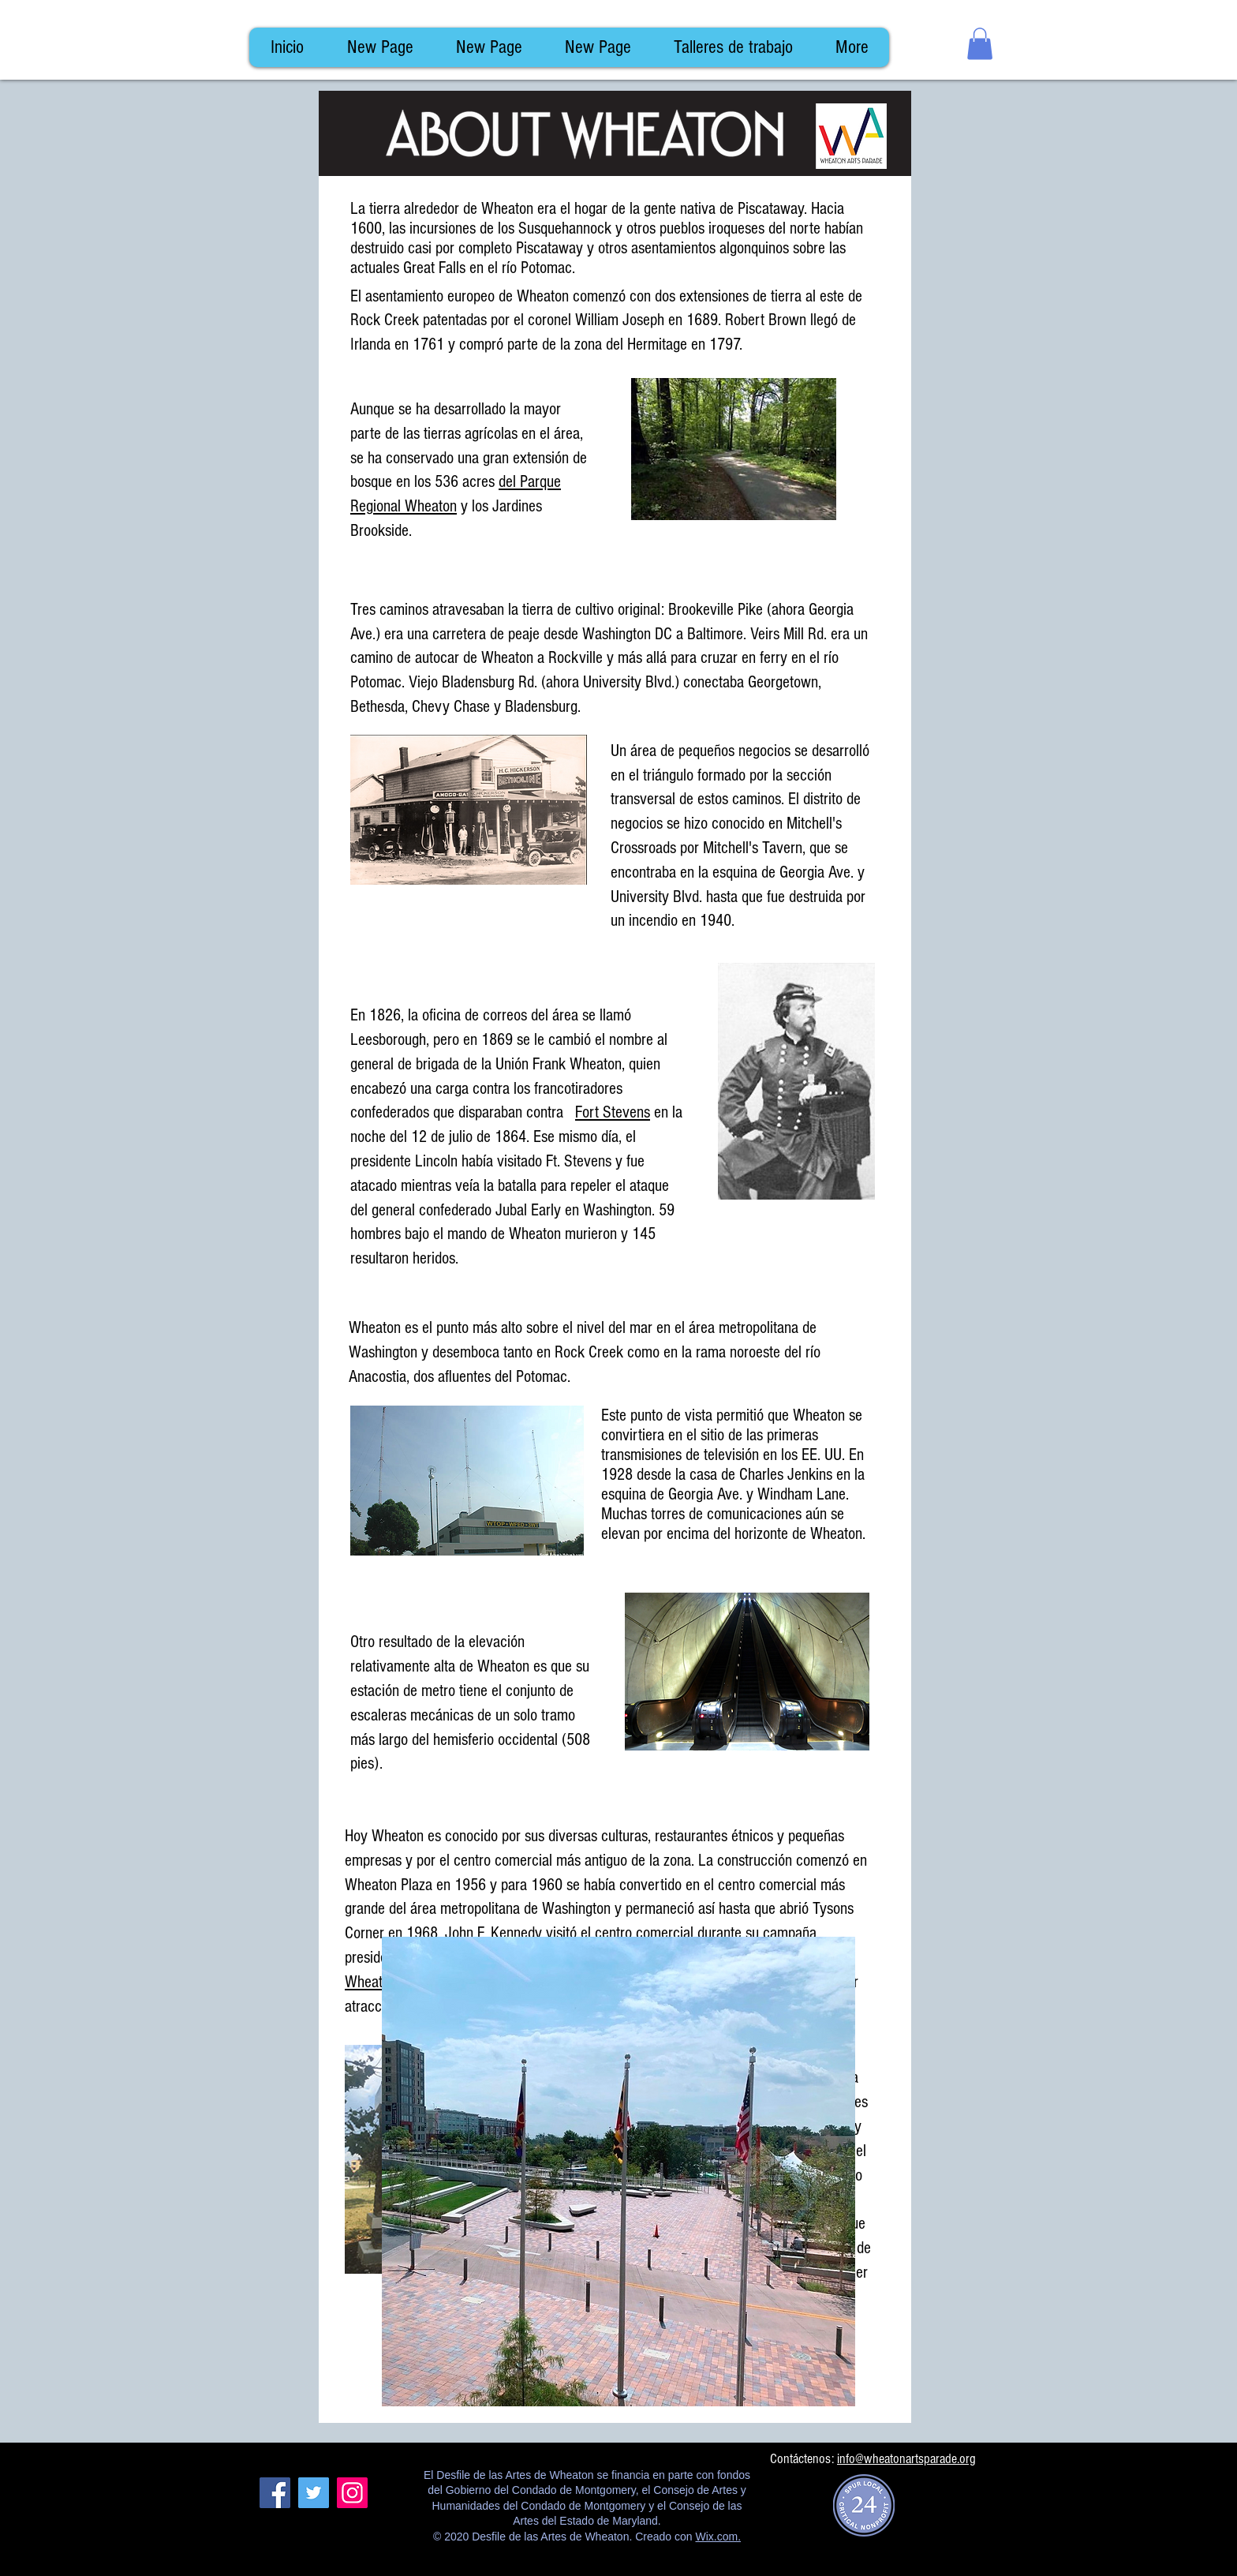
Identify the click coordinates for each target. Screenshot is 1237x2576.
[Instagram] (352, 2492)
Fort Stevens (612, 1112)
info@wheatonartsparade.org (906, 2459)
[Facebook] (275, 2492)
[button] (979, 44)
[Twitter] (313, 2492)
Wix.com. (718, 2536)
